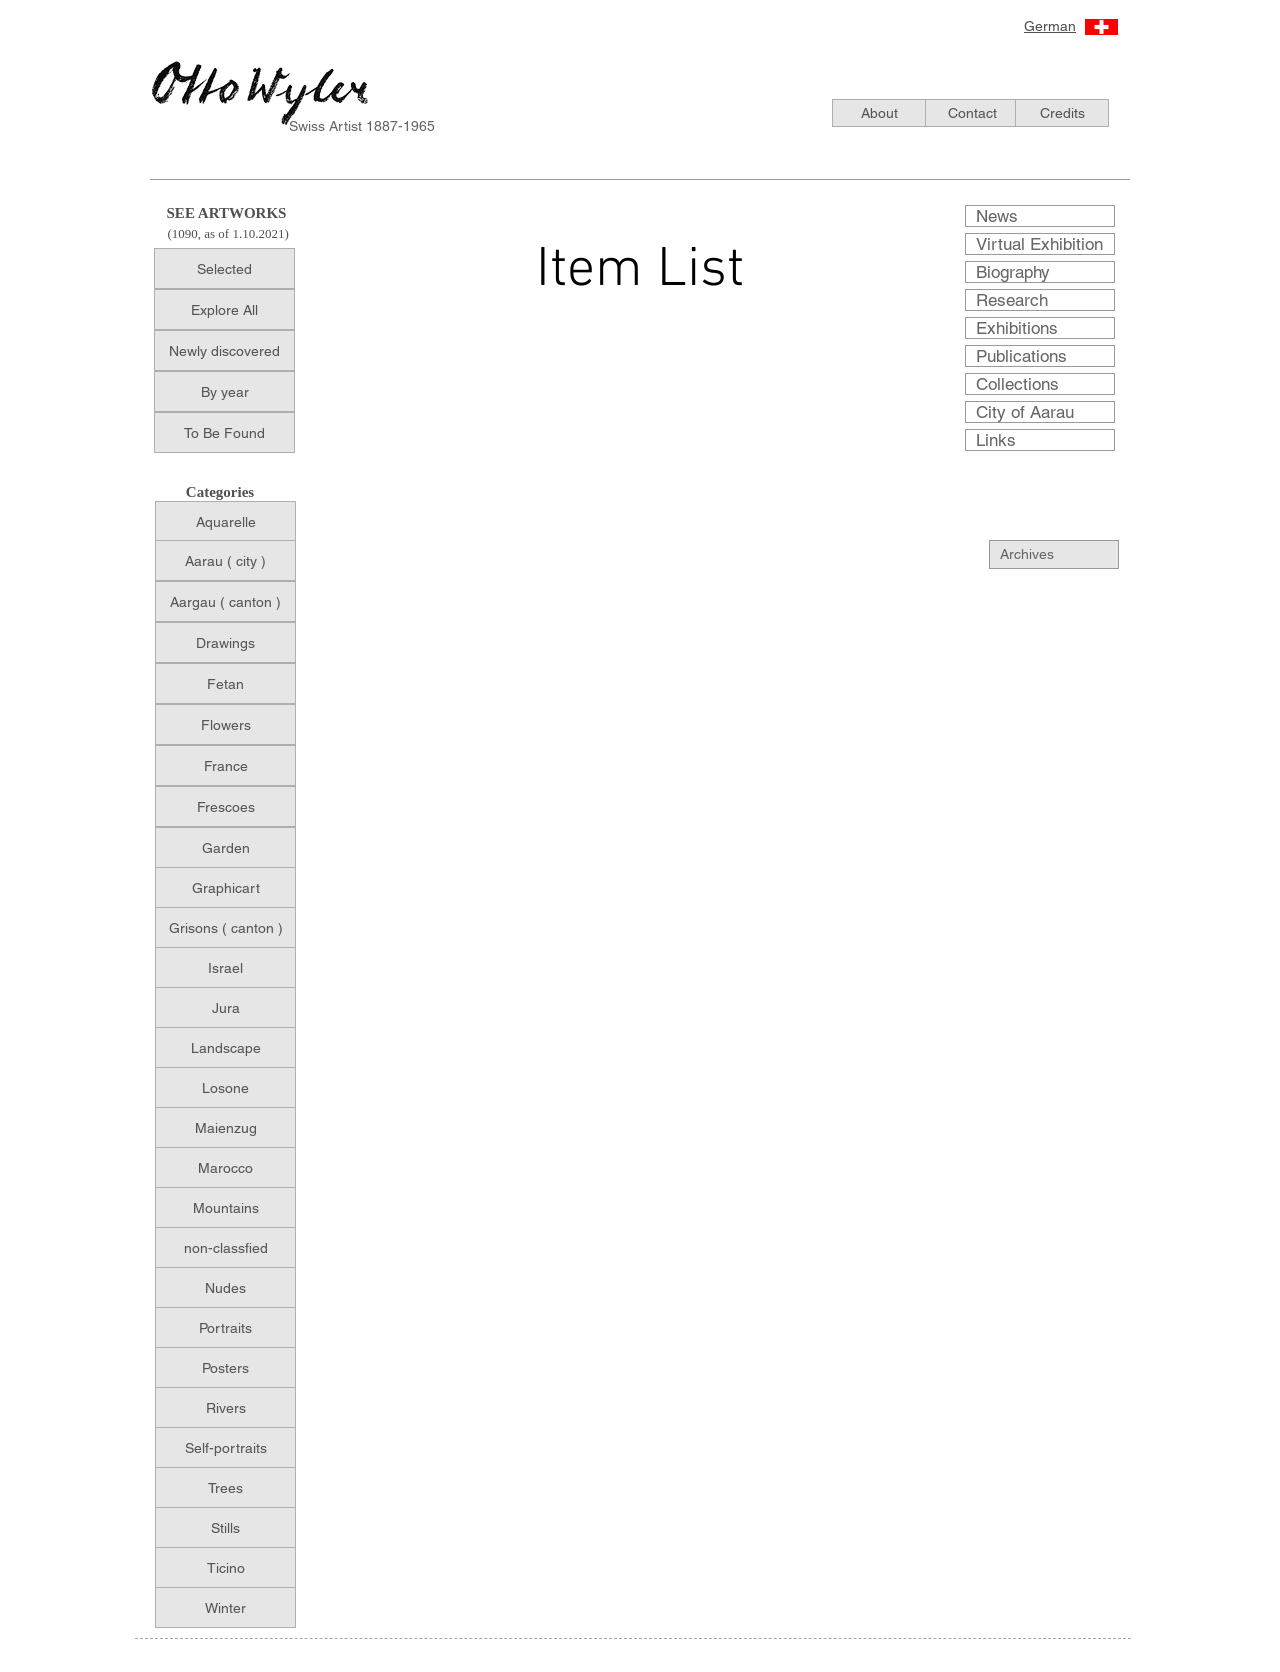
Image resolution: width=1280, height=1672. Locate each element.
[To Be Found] (224, 432)
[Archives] (1065, 554)
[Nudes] (225, 1287)
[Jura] (225, 1007)
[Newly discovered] (224, 350)
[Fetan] (225, 683)
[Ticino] (225, 1567)
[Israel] (225, 967)
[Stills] (225, 1527)
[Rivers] (225, 1407)
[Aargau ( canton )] (225, 601)
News (997, 216)
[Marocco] (225, 1167)
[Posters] (225, 1367)
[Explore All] (224, 309)
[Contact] (972, 113)
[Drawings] (225, 642)
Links (996, 440)
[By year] (224, 391)
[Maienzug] (225, 1127)
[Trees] (225, 1487)
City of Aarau (1025, 412)
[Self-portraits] (225, 1447)
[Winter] (225, 1607)
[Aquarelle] (225, 521)
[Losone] (225, 1087)
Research (1012, 300)
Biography (1013, 272)
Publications (1021, 356)
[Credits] (1062, 113)
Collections (1017, 384)
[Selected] (224, 268)
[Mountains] (225, 1207)
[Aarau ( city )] (225, 560)
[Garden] (225, 847)
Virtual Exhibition (1039, 244)
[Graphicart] (225, 887)
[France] (225, 765)
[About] (879, 113)
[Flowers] (225, 724)
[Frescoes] (225, 806)
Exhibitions (1017, 328)
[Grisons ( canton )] (225, 927)
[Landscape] (225, 1047)
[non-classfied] (225, 1247)
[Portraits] (225, 1327)
